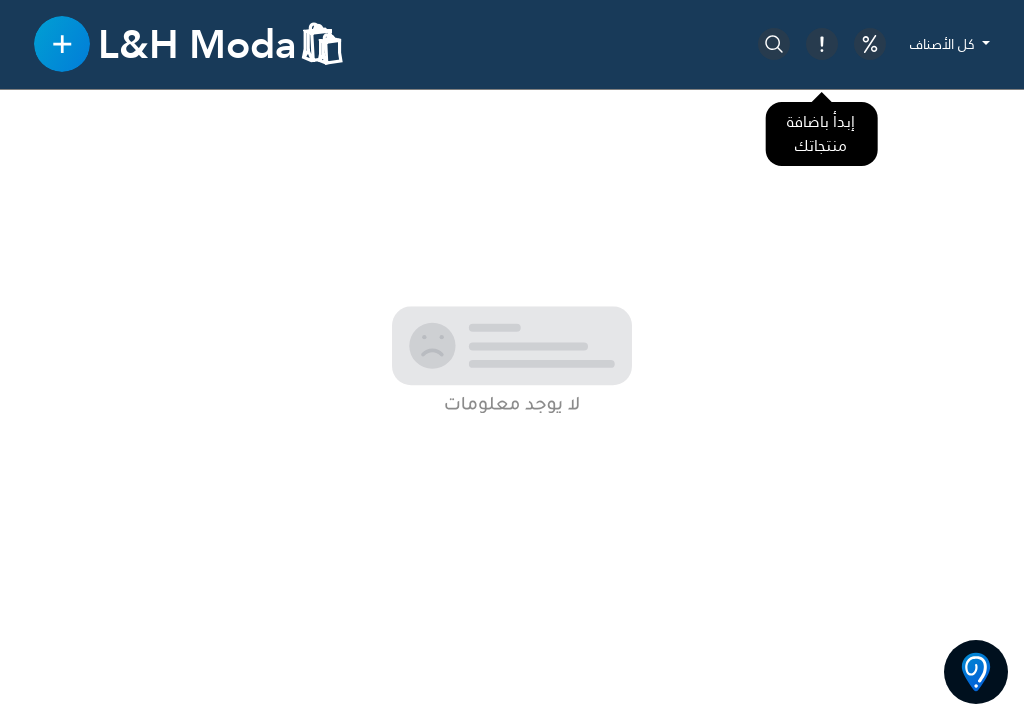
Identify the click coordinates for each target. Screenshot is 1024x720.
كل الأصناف (944, 44)
